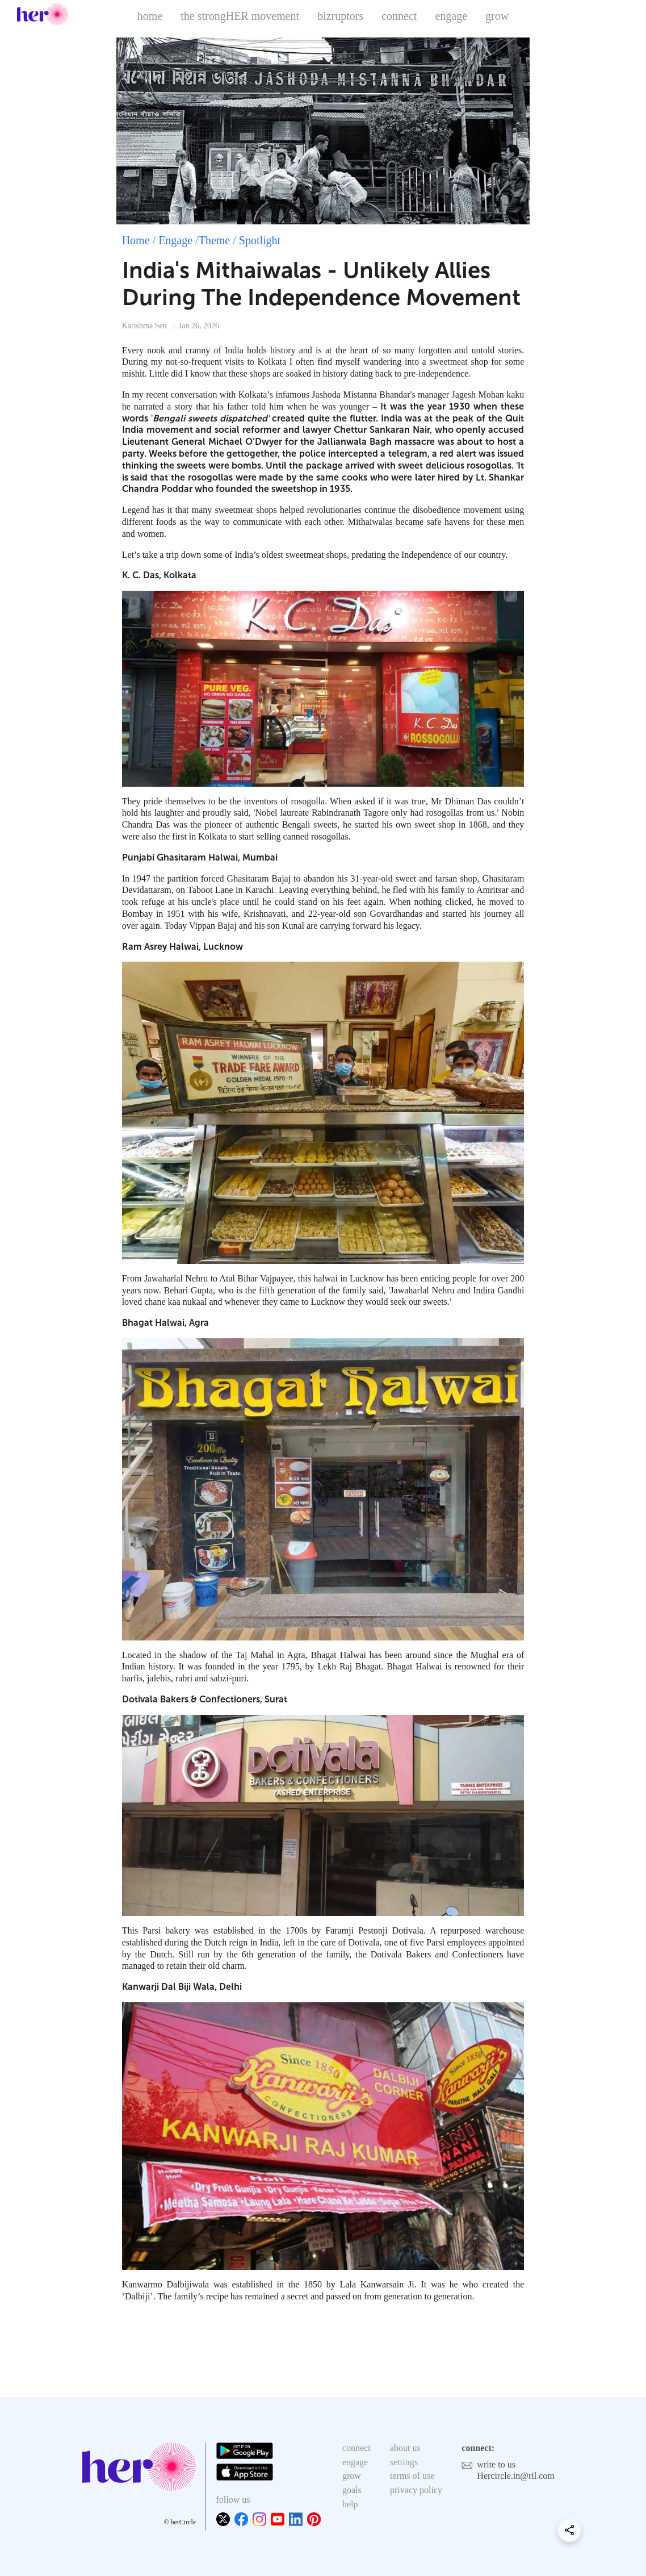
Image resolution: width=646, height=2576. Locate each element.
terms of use (412, 2476)
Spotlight (259, 240)
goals (352, 2490)
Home (136, 240)
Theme (214, 240)
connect (399, 16)
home (149, 16)
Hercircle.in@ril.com (515, 2476)
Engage (175, 240)
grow (497, 16)
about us (405, 2448)
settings (404, 2462)
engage (451, 16)
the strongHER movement (240, 16)
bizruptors (340, 16)
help (350, 2504)
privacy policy (416, 2490)
